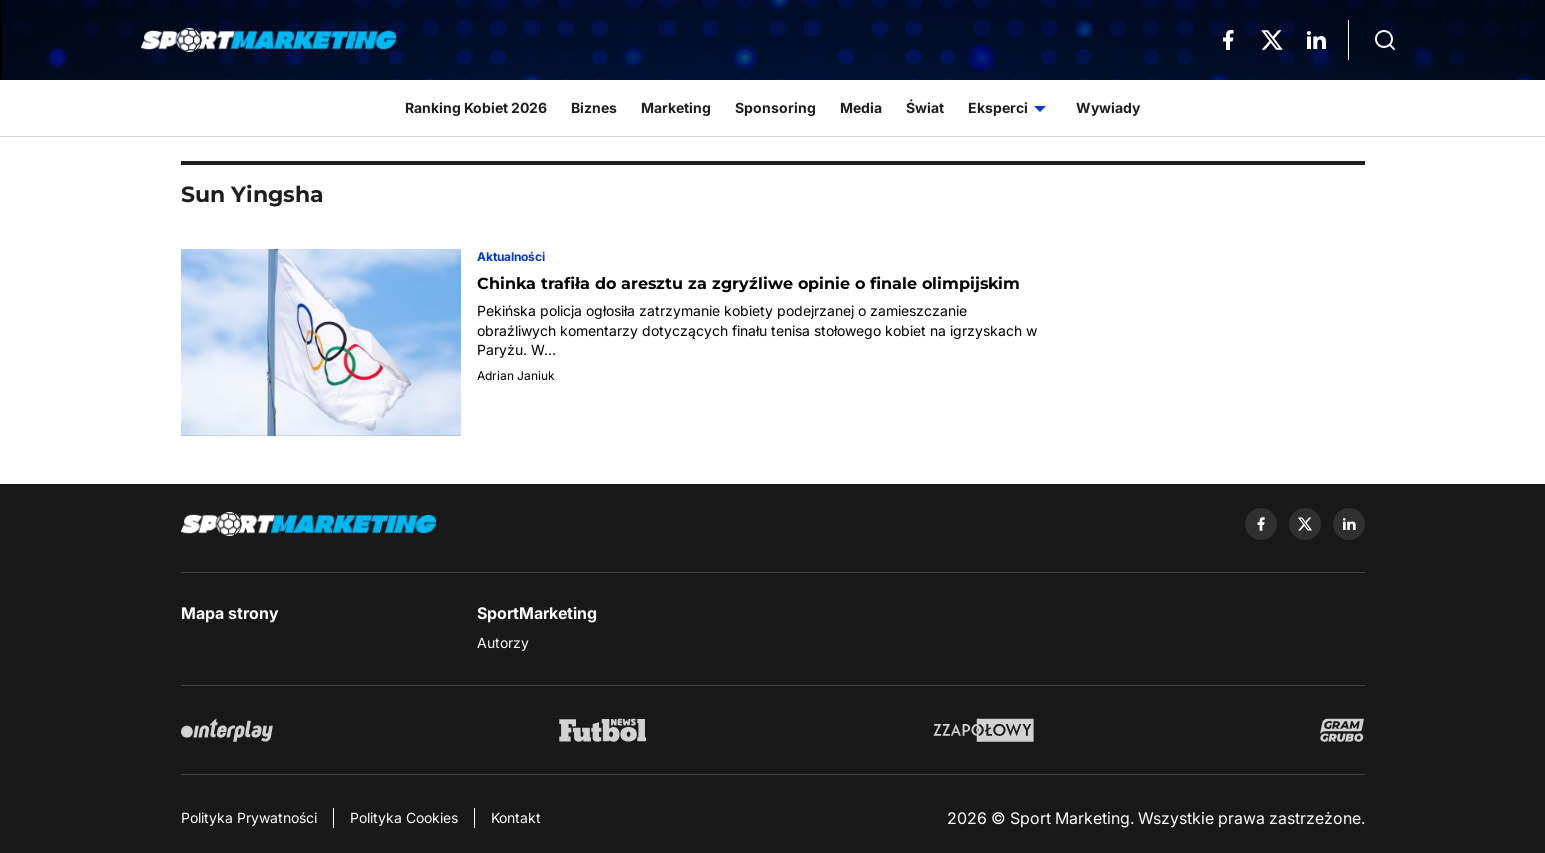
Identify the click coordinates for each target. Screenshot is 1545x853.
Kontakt (516, 817)
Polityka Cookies (404, 817)
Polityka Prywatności (249, 817)
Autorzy (503, 642)
